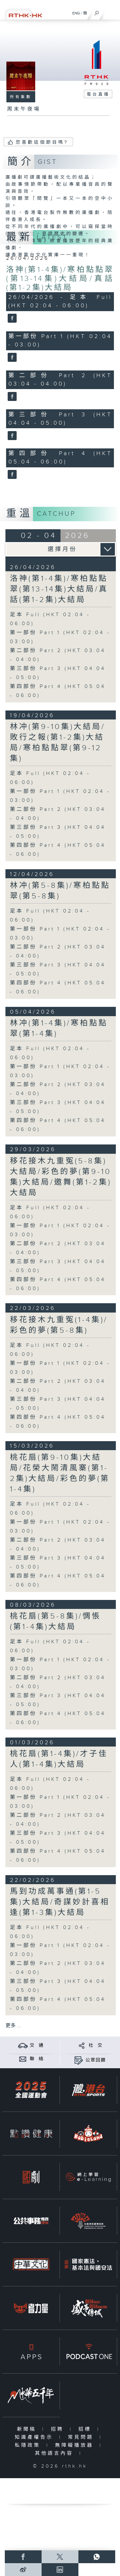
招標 (86, 2429)
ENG (76, 13)
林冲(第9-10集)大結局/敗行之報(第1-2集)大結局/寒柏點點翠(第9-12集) (57, 742)
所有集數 (21, 97)
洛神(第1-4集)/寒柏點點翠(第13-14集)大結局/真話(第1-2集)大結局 (60, 278)
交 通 (37, 2045)
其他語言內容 (55, 2453)
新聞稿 (28, 2429)
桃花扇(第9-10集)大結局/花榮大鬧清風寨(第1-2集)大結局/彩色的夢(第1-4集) (60, 1473)
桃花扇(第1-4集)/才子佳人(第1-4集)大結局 (59, 1759)
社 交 (96, 2045)
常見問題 (82, 2437)
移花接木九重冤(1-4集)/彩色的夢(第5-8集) (59, 1325)
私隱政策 (29, 2445)
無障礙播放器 (75, 2445)
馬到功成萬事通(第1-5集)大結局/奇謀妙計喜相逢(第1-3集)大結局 (60, 1902)
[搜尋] (96, 12)
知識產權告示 (35, 2437)
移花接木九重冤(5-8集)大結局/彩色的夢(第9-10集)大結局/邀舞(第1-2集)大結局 (60, 1177)
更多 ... (13, 2026)
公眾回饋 (95, 2060)
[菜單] (111, 12)
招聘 (59, 2429)
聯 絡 (37, 2059)
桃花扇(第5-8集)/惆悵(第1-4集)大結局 (55, 1621)
